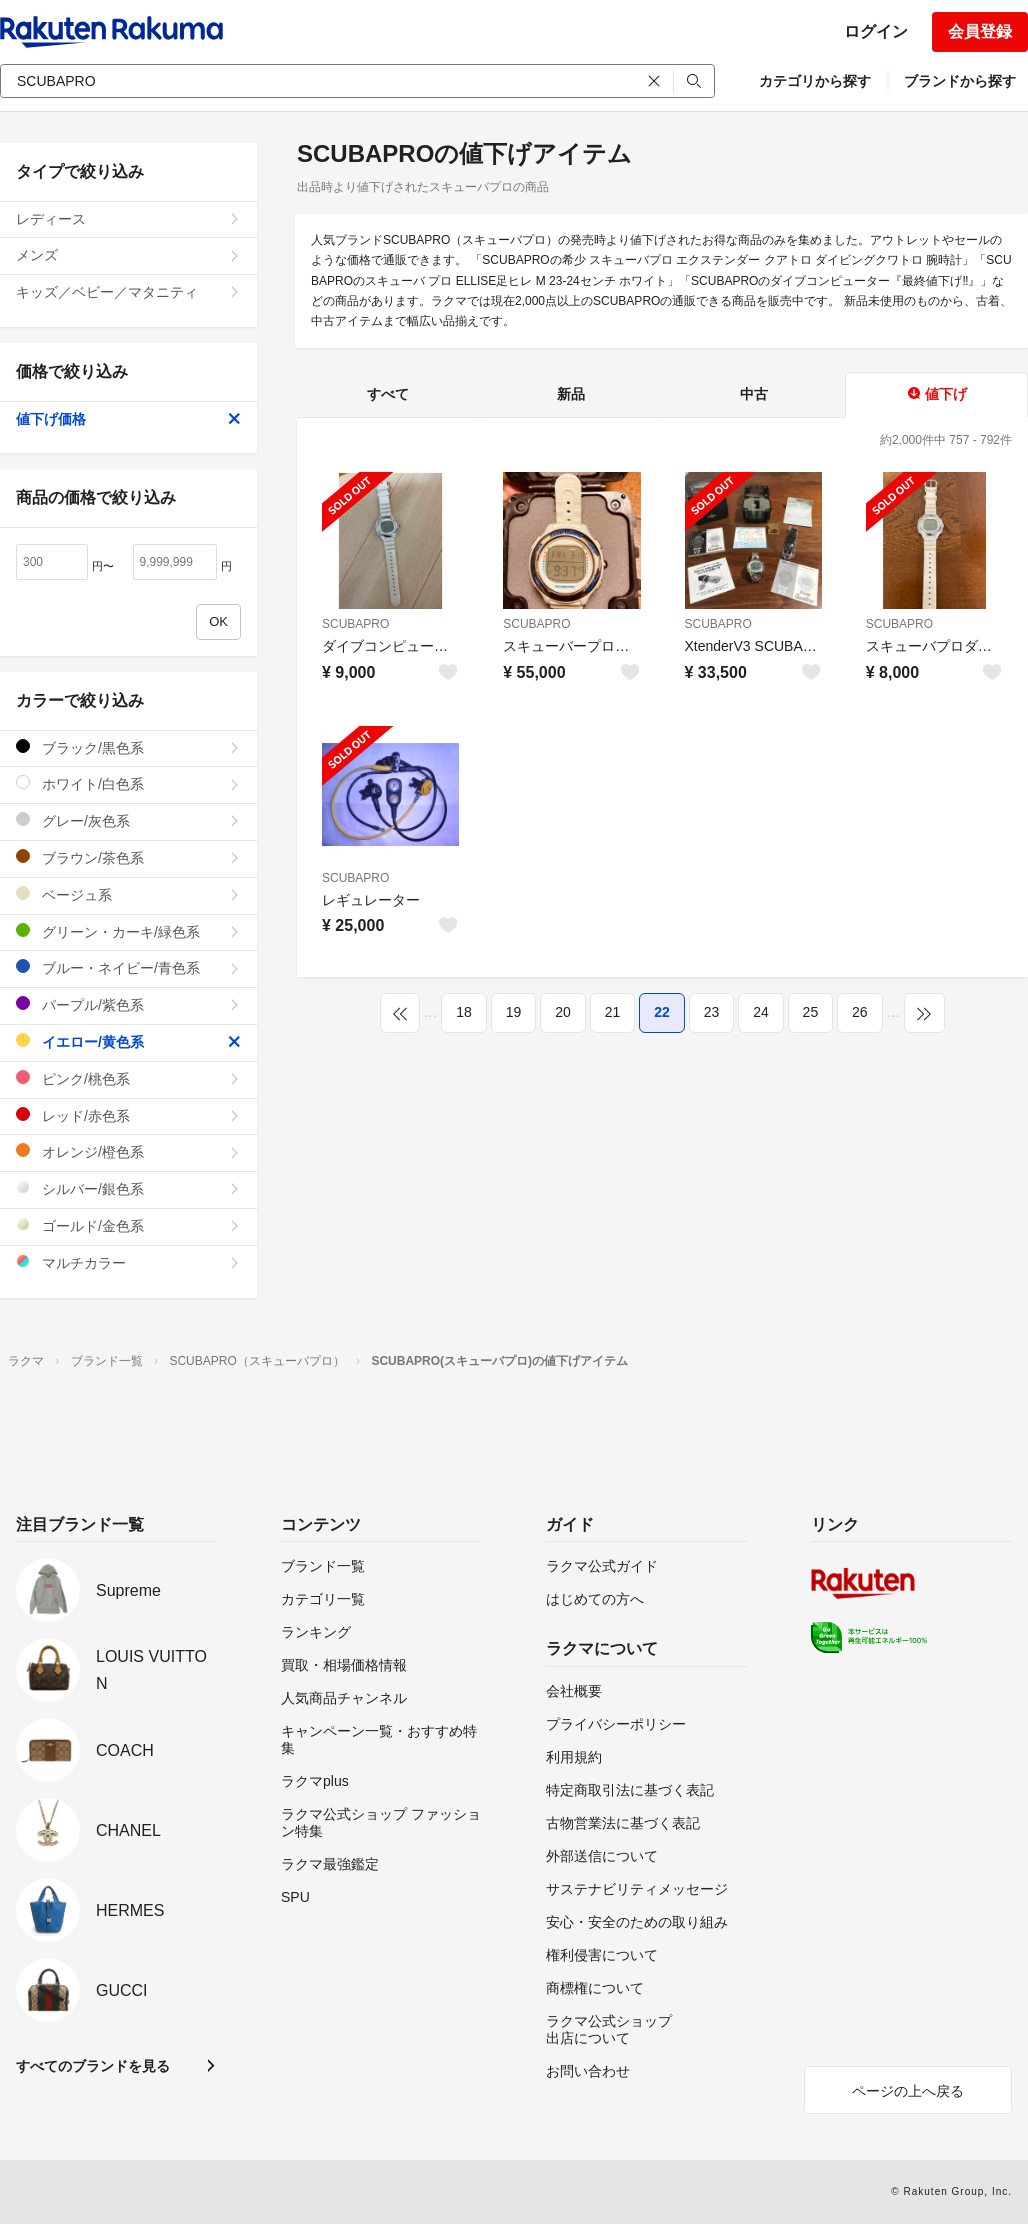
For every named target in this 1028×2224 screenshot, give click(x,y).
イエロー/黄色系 (128, 1041)
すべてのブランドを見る (93, 2066)
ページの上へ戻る (908, 2091)
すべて (388, 394)
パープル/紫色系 (128, 1004)
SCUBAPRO (355, 624)
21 (613, 1012)
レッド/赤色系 (128, 1115)
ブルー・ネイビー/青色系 (128, 967)
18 (464, 1012)
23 (712, 1012)
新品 (571, 394)
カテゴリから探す (815, 81)
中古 (754, 394)
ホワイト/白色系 (128, 783)
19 (514, 1012)
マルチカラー (128, 1262)
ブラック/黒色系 (128, 747)
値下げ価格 (128, 419)
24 (761, 1012)
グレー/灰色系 (128, 820)
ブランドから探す (960, 81)
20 (563, 1012)
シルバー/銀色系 (128, 1188)
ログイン (876, 31)
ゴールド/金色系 (128, 1225)
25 (811, 1012)
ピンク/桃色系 (128, 1078)
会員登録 (980, 31)
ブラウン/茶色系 (128, 857)
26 (860, 1012)
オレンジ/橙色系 (128, 1151)
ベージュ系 (128, 894)
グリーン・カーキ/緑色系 (128, 931)
